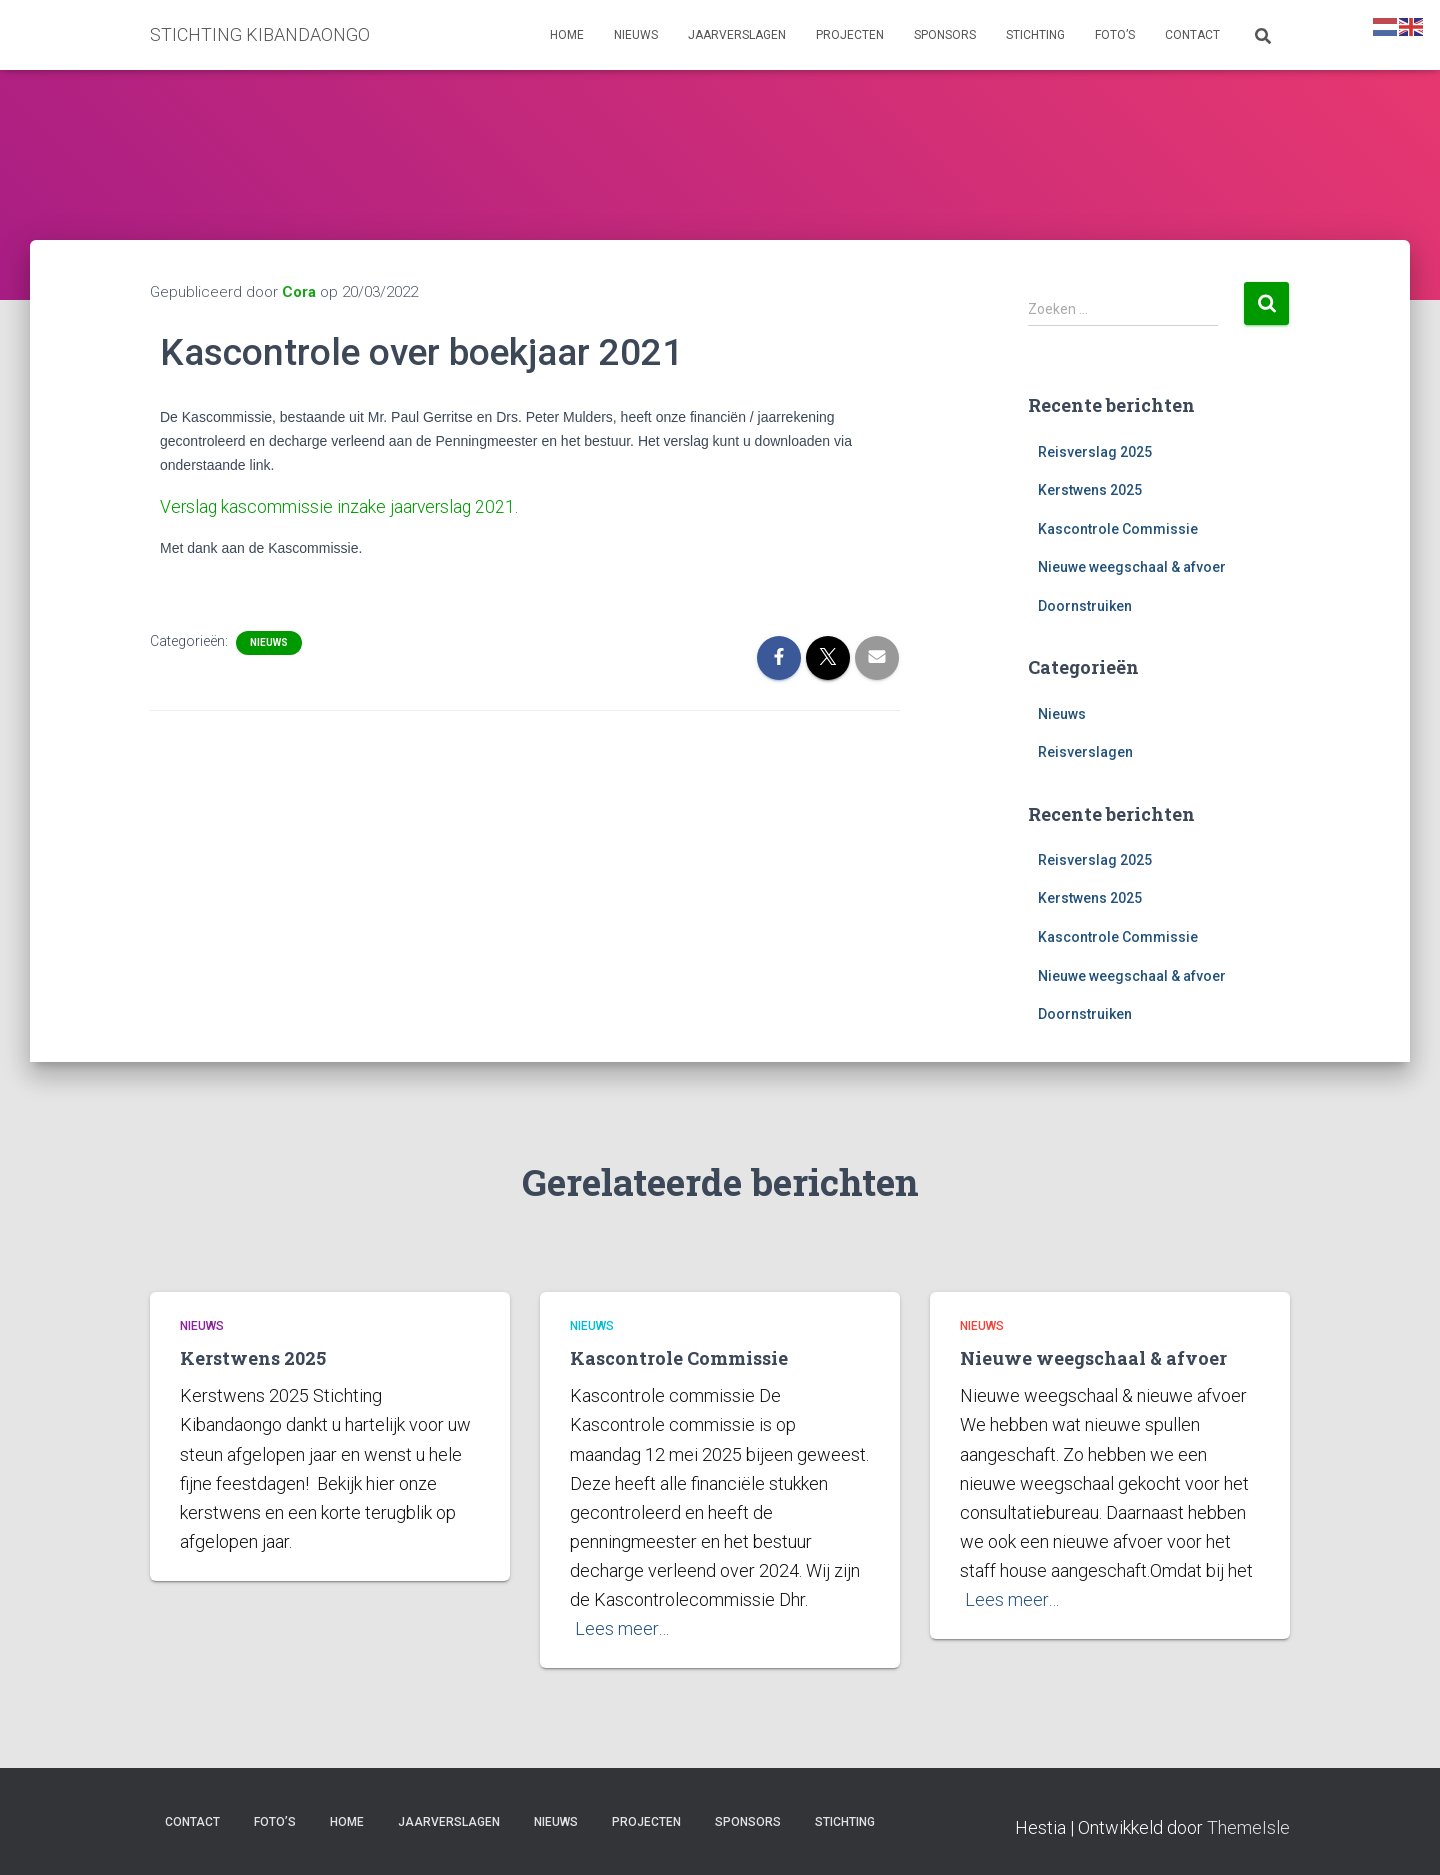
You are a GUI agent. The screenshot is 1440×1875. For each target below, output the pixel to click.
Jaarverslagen (737, 35)
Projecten (850, 35)
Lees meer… (622, 1628)
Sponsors (945, 35)
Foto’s (1115, 35)
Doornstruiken (1085, 606)
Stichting (1035, 35)
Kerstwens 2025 (1090, 490)
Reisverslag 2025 (1095, 452)
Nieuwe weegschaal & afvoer (1132, 567)
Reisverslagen (1085, 752)
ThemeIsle (1248, 1827)
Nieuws (636, 35)
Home (567, 35)
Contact (1192, 35)
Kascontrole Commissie (1118, 529)
